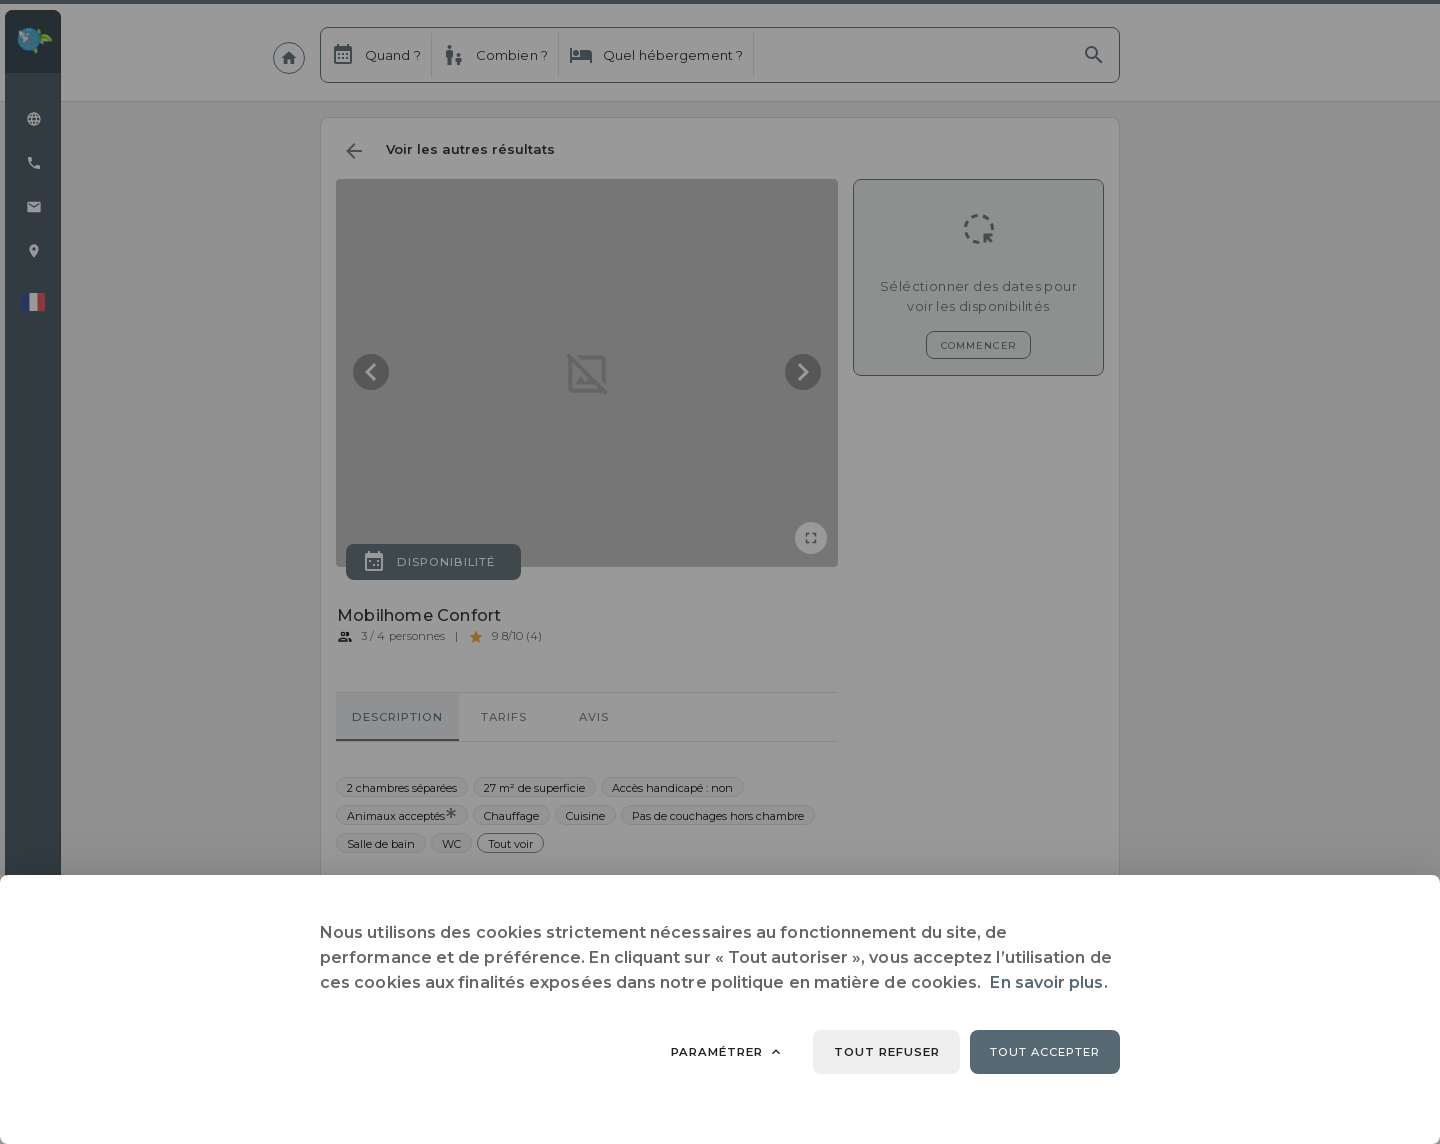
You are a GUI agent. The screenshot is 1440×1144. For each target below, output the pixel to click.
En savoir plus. (1048, 982)
